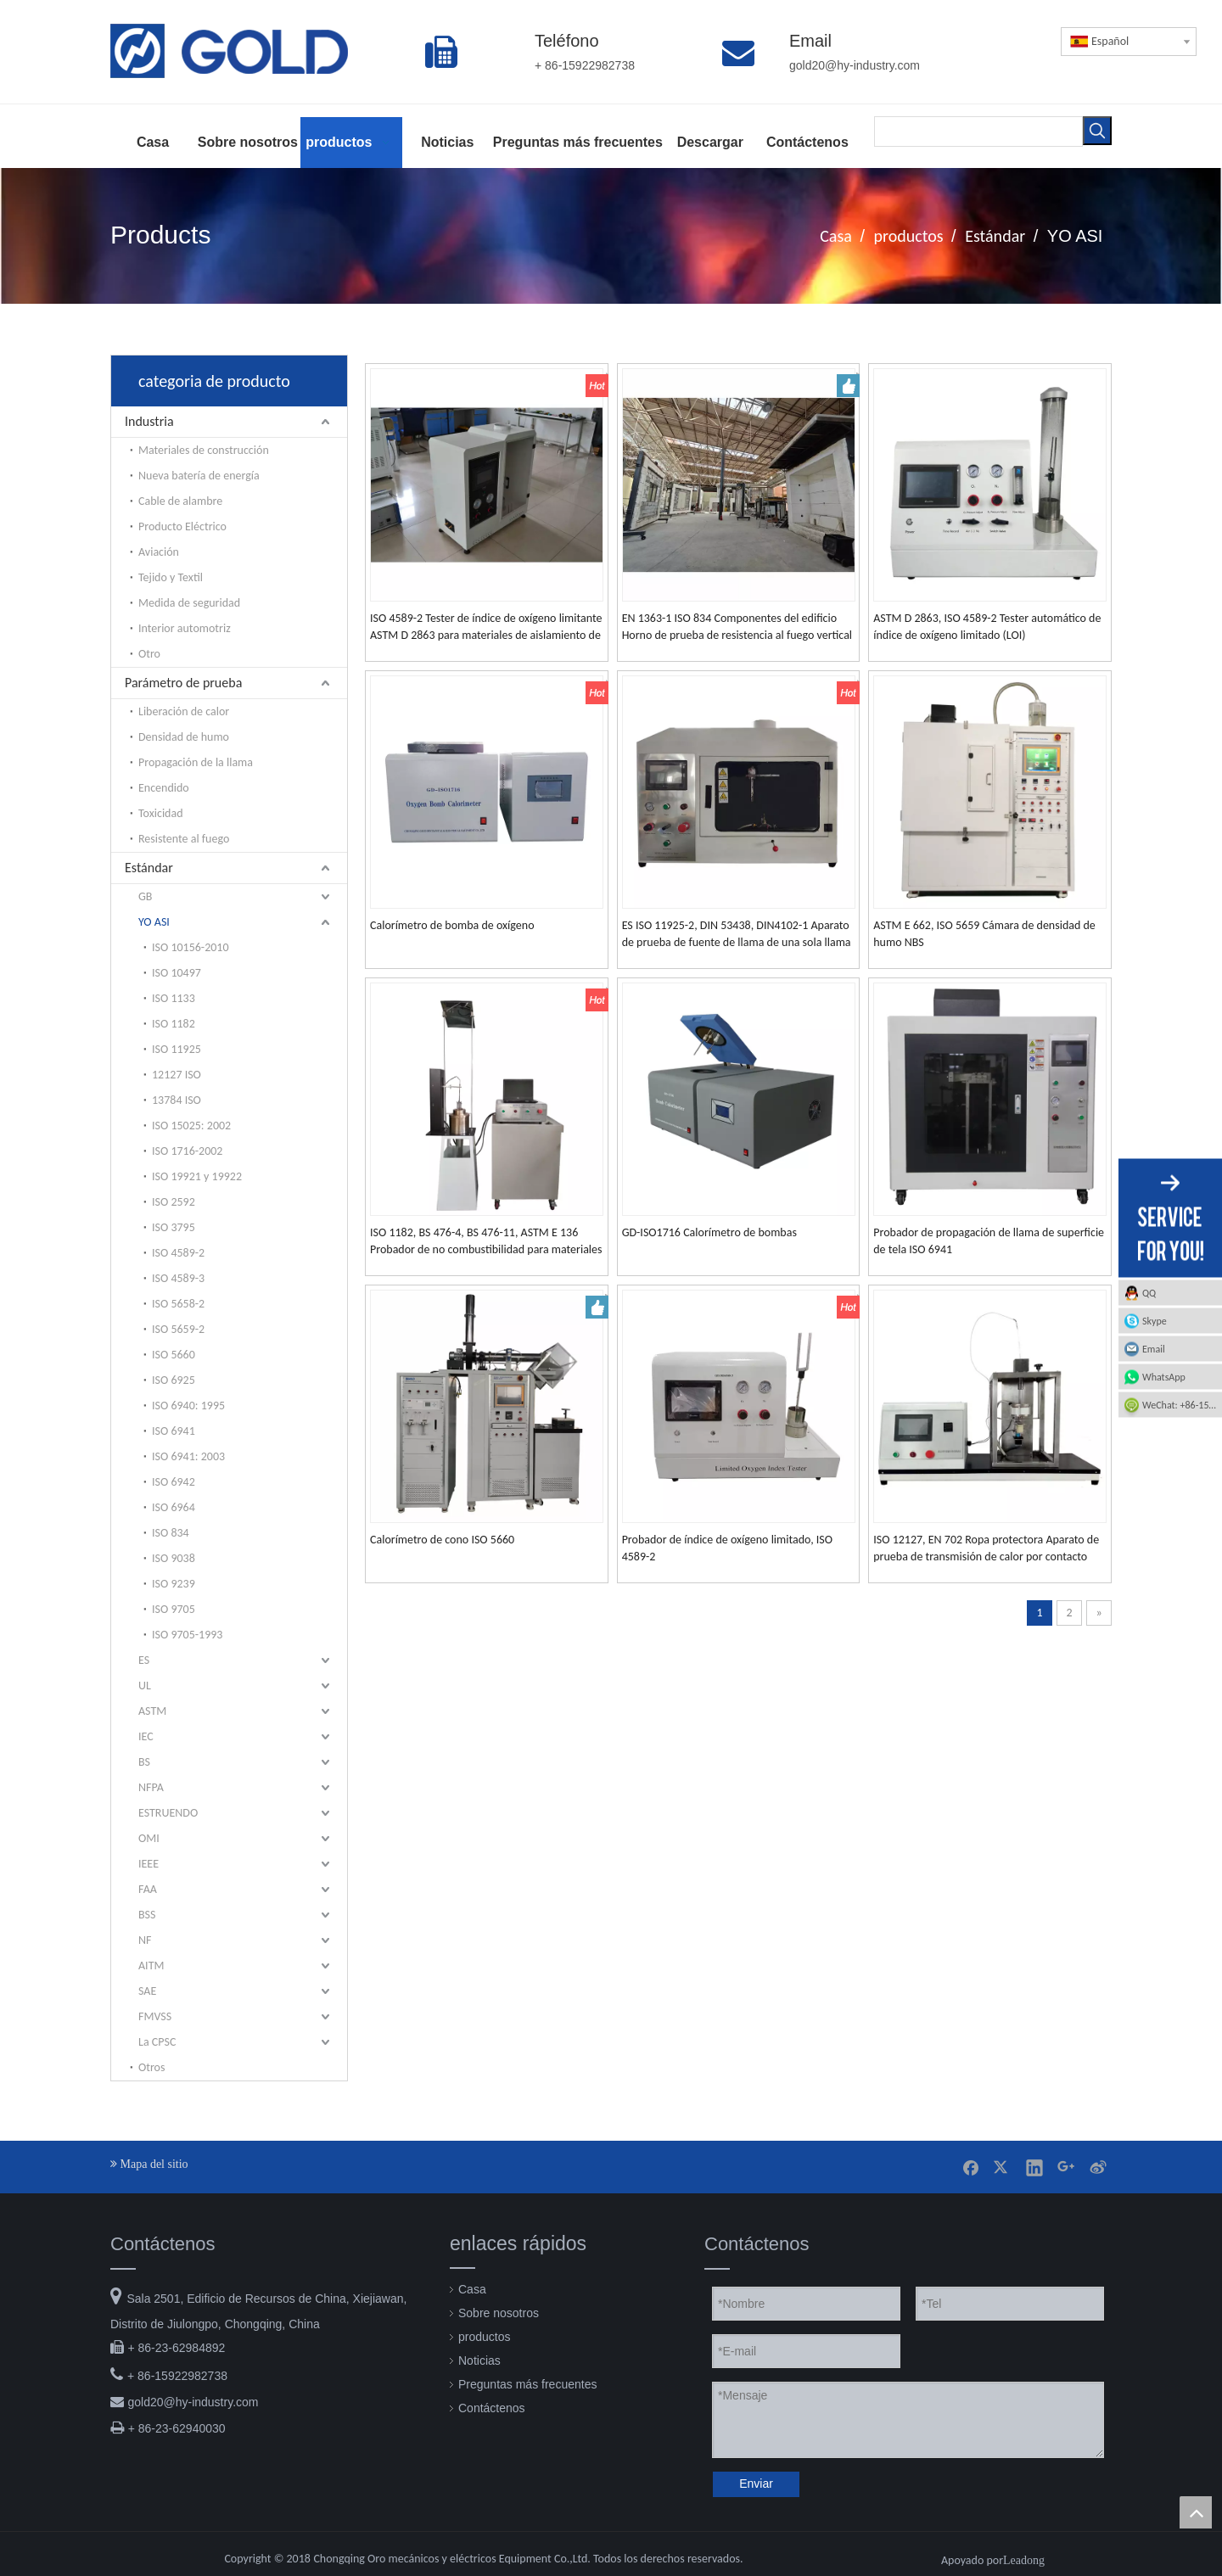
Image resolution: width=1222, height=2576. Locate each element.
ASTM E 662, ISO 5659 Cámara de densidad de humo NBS (984, 933)
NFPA (151, 1787)
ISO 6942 (173, 1482)
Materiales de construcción (203, 450)
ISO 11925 (176, 1049)
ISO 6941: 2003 (188, 1456)
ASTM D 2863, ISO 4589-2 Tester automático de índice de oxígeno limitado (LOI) (987, 626)
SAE (147, 1991)
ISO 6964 (173, 1507)
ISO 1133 (173, 998)
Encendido (163, 788)
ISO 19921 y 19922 (197, 1176)
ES (143, 1660)
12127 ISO (176, 1074)
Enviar (756, 2483)
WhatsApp (1164, 1377)
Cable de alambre (180, 501)
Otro (149, 654)
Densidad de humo (183, 737)
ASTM (152, 1711)
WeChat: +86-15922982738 (1182, 1405)
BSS (146, 1914)
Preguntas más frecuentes (527, 2384)
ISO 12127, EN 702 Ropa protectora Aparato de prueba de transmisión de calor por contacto (986, 1548)
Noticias (479, 2360)
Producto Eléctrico (182, 526)
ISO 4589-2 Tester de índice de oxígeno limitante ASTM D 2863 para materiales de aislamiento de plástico (486, 627)
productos (484, 2337)
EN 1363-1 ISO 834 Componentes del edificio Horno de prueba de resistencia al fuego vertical (737, 626)
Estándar (149, 868)
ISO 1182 (173, 1023)
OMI (149, 1838)
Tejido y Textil (170, 577)
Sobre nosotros (498, 2313)
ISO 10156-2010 (190, 947)
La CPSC (157, 2042)
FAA (147, 1889)
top (1196, 2512)
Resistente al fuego (183, 839)
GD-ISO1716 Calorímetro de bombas (709, 1232)
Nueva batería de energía (199, 475)
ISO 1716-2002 (187, 1151)
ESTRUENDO (168, 1813)
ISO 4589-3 (178, 1278)
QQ (1149, 1293)
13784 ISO (176, 1100)
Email (1153, 1349)
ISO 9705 (173, 1609)
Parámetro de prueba (183, 683)
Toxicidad (160, 813)
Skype (1154, 1321)
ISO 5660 (173, 1354)
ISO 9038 (173, 1558)
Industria (149, 421)
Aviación (158, 552)
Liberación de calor (183, 711)
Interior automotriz (184, 628)
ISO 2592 (173, 1202)
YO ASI (154, 922)
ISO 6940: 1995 (188, 1405)
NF (144, 1940)
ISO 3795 (173, 1227)
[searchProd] (978, 131)
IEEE (148, 1863)
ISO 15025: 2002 (191, 1125)
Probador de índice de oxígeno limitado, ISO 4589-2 (727, 1548)
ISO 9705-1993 (187, 1634)
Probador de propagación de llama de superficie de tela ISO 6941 (988, 1241)
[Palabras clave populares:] (1097, 130)
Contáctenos (491, 2408)
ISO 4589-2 (178, 1253)
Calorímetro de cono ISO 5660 (442, 1539)
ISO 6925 (173, 1380)
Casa (472, 2289)
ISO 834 (170, 1533)
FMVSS (154, 2016)
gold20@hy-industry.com (192, 2402)
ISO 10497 (176, 973)
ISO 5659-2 (178, 1329)
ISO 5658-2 (178, 1303)
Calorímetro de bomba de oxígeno (452, 925)
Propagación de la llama (195, 762)
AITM (151, 1965)
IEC (146, 1736)
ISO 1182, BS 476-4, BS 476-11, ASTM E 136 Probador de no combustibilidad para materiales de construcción (486, 1241)
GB (145, 896)
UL (144, 1685)
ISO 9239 (173, 1583)
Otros (151, 2067)
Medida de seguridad (189, 603)
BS (144, 1762)
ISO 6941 (173, 1431)
